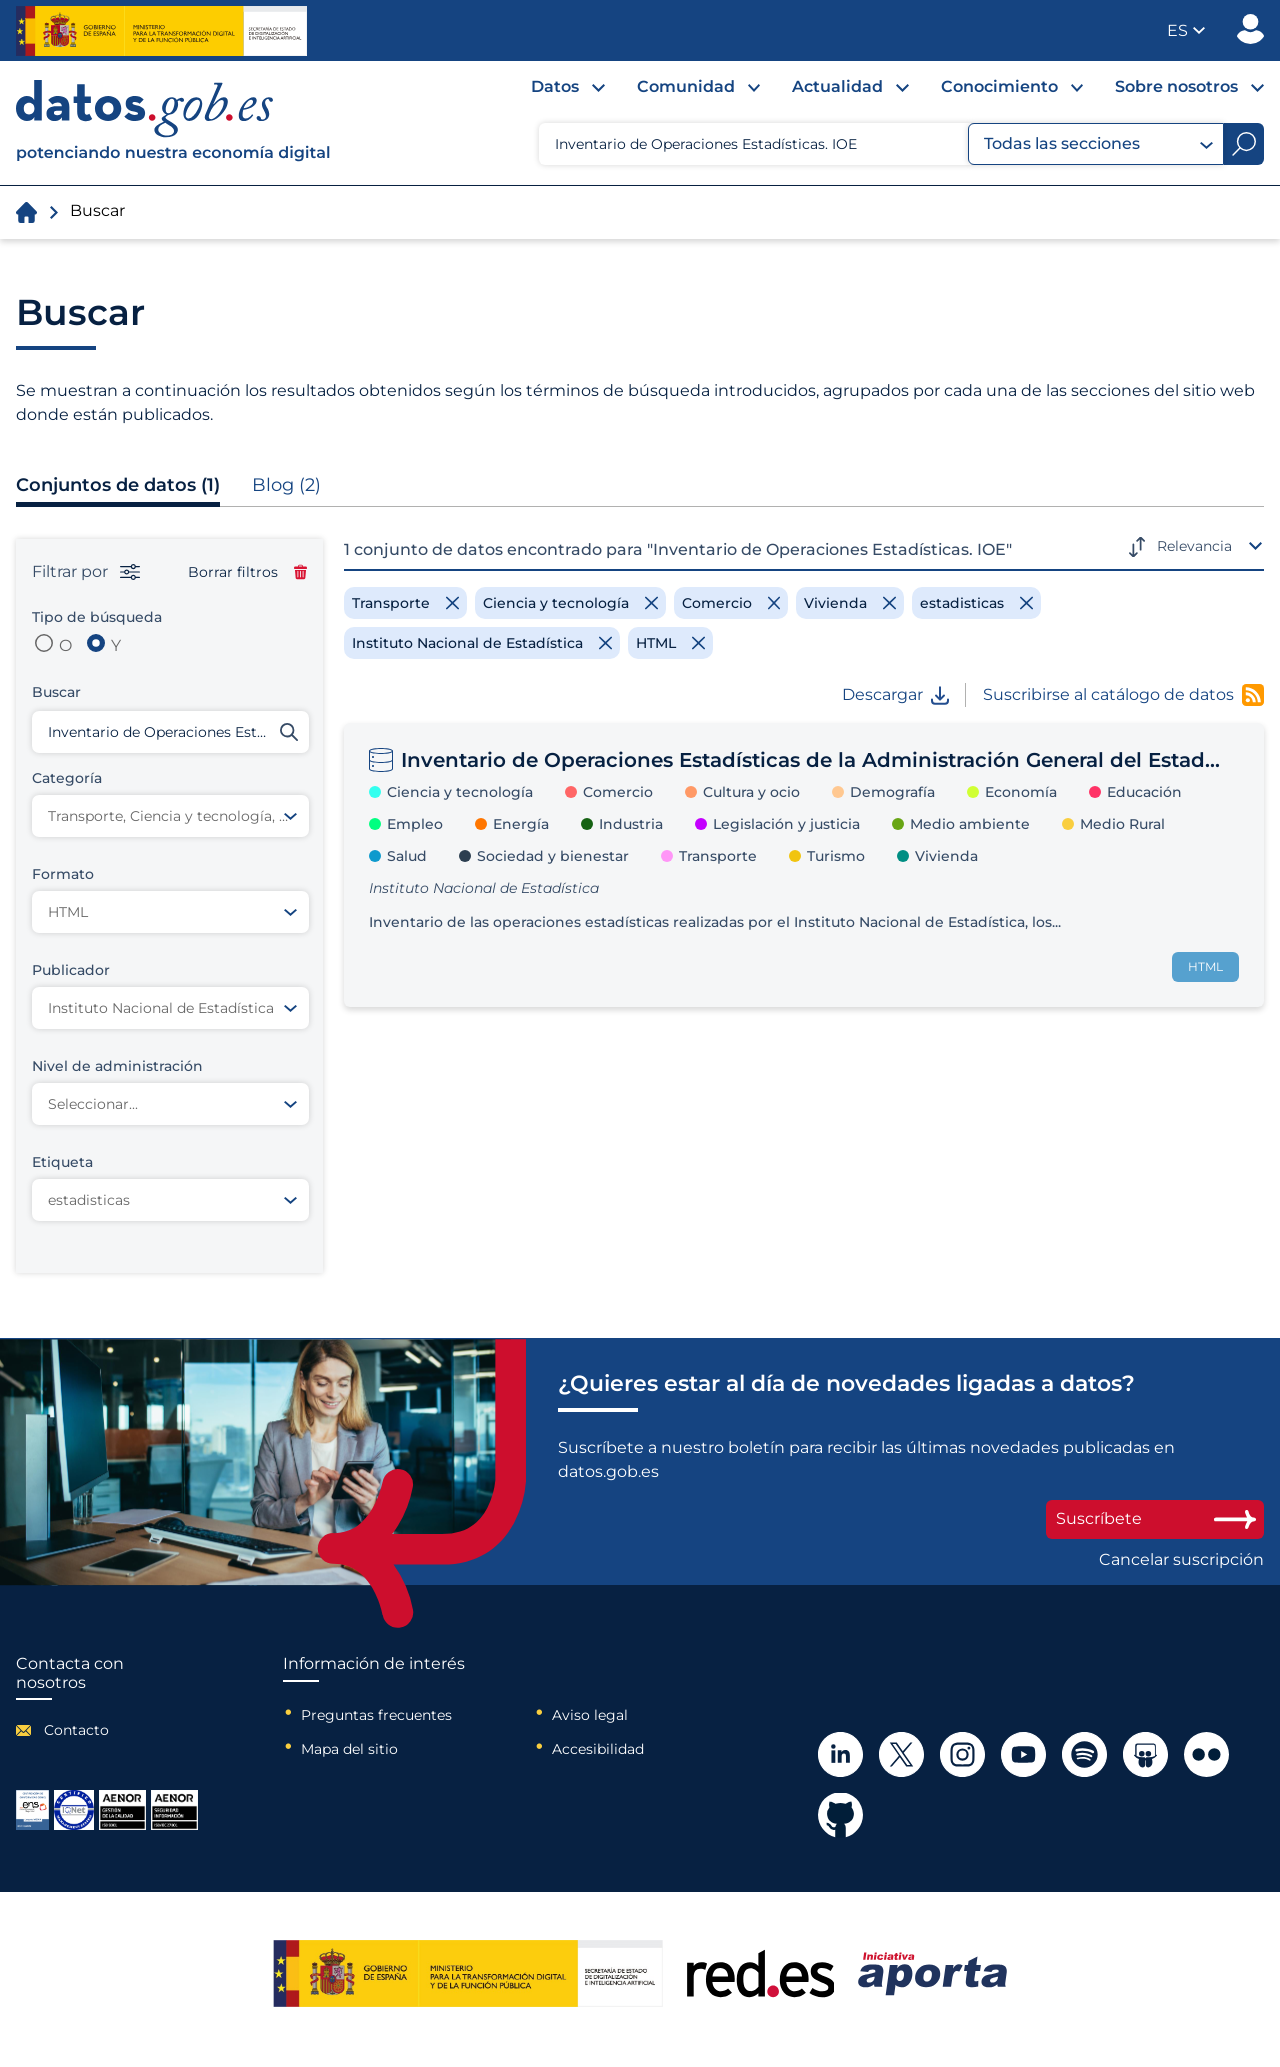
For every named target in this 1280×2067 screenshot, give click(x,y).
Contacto (76, 1730)
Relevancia (1194, 546)
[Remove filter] (405, 603)
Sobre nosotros (1176, 86)
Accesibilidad (598, 1749)
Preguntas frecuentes (376, 1715)
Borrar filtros (247, 572)
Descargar (895, 695)
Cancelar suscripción (1181, 1560)
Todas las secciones (1098, 144)
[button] (1186, 30)
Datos (555, 86)
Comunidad (686, 86)
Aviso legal (590, 1715)
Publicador (1250, 29)
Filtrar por (86, 572)
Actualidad (837, 86)
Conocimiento (999, 86)
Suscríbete (1155, 1518)
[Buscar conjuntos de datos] (170, 732)
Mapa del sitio (349, 1749)
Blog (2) (286, 485)
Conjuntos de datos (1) (118, 485)
